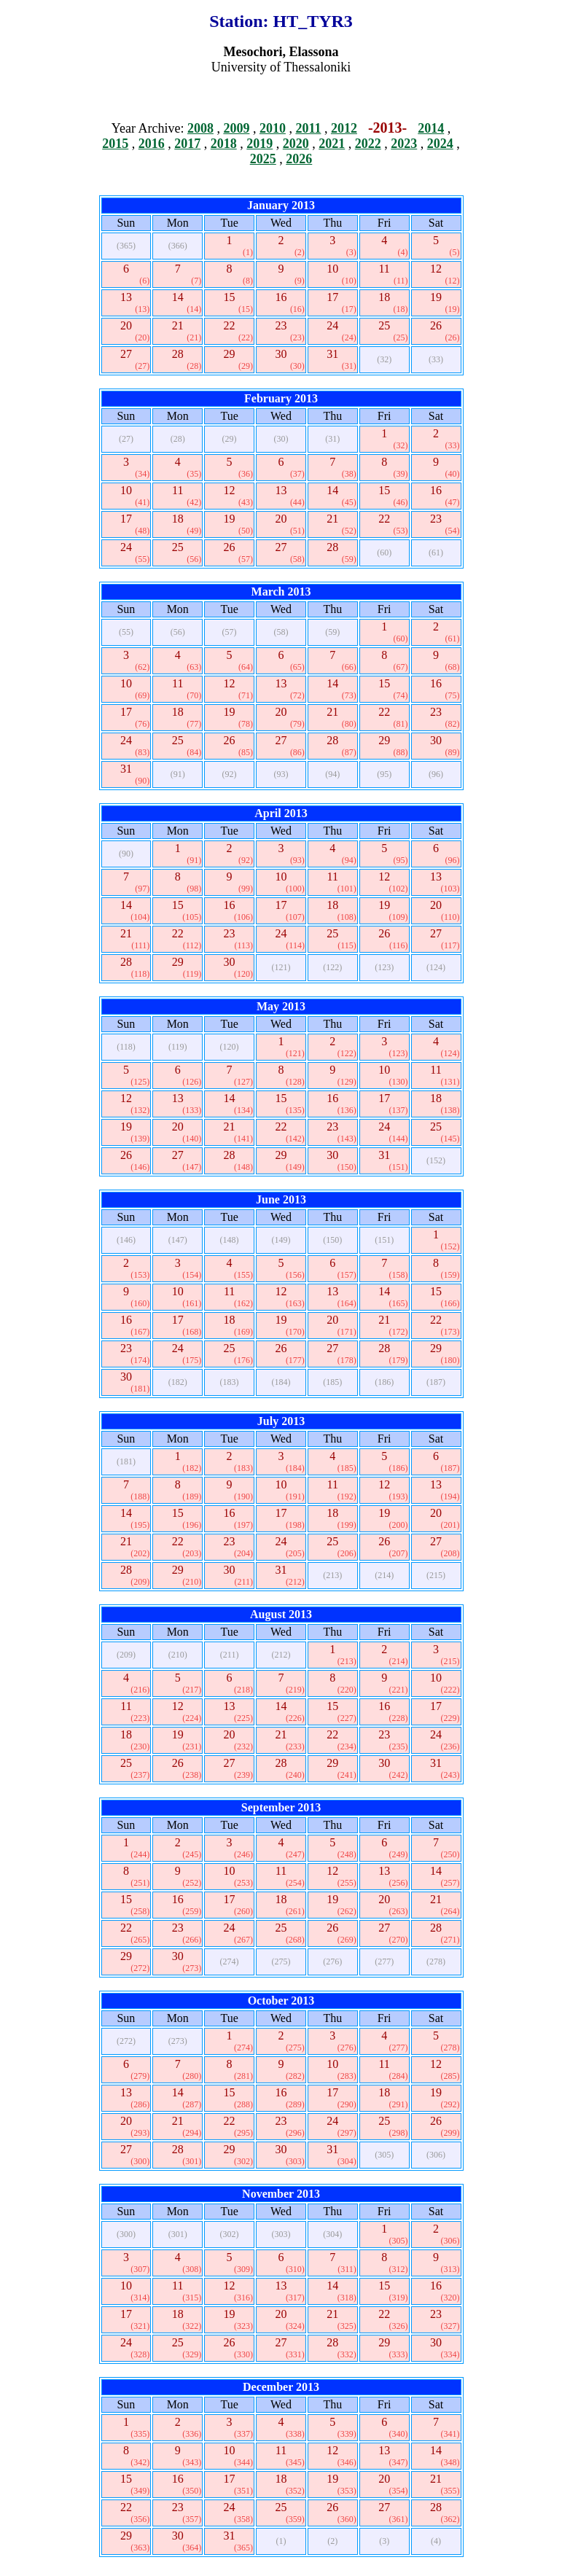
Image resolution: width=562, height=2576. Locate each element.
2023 (404, 143)
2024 (440, 143)
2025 (263, 159)
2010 (272, 128)
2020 (296, 143)
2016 (151, 143)
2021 (332, 143)
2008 (200, 128)
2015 (115, 143)
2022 (368, 143)
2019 (259, 143)
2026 (299, 159)
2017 (187, 143)
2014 (431, 128)
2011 (308, 128)
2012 (344, 128)
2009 (236, 128)
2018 (224, 143)
